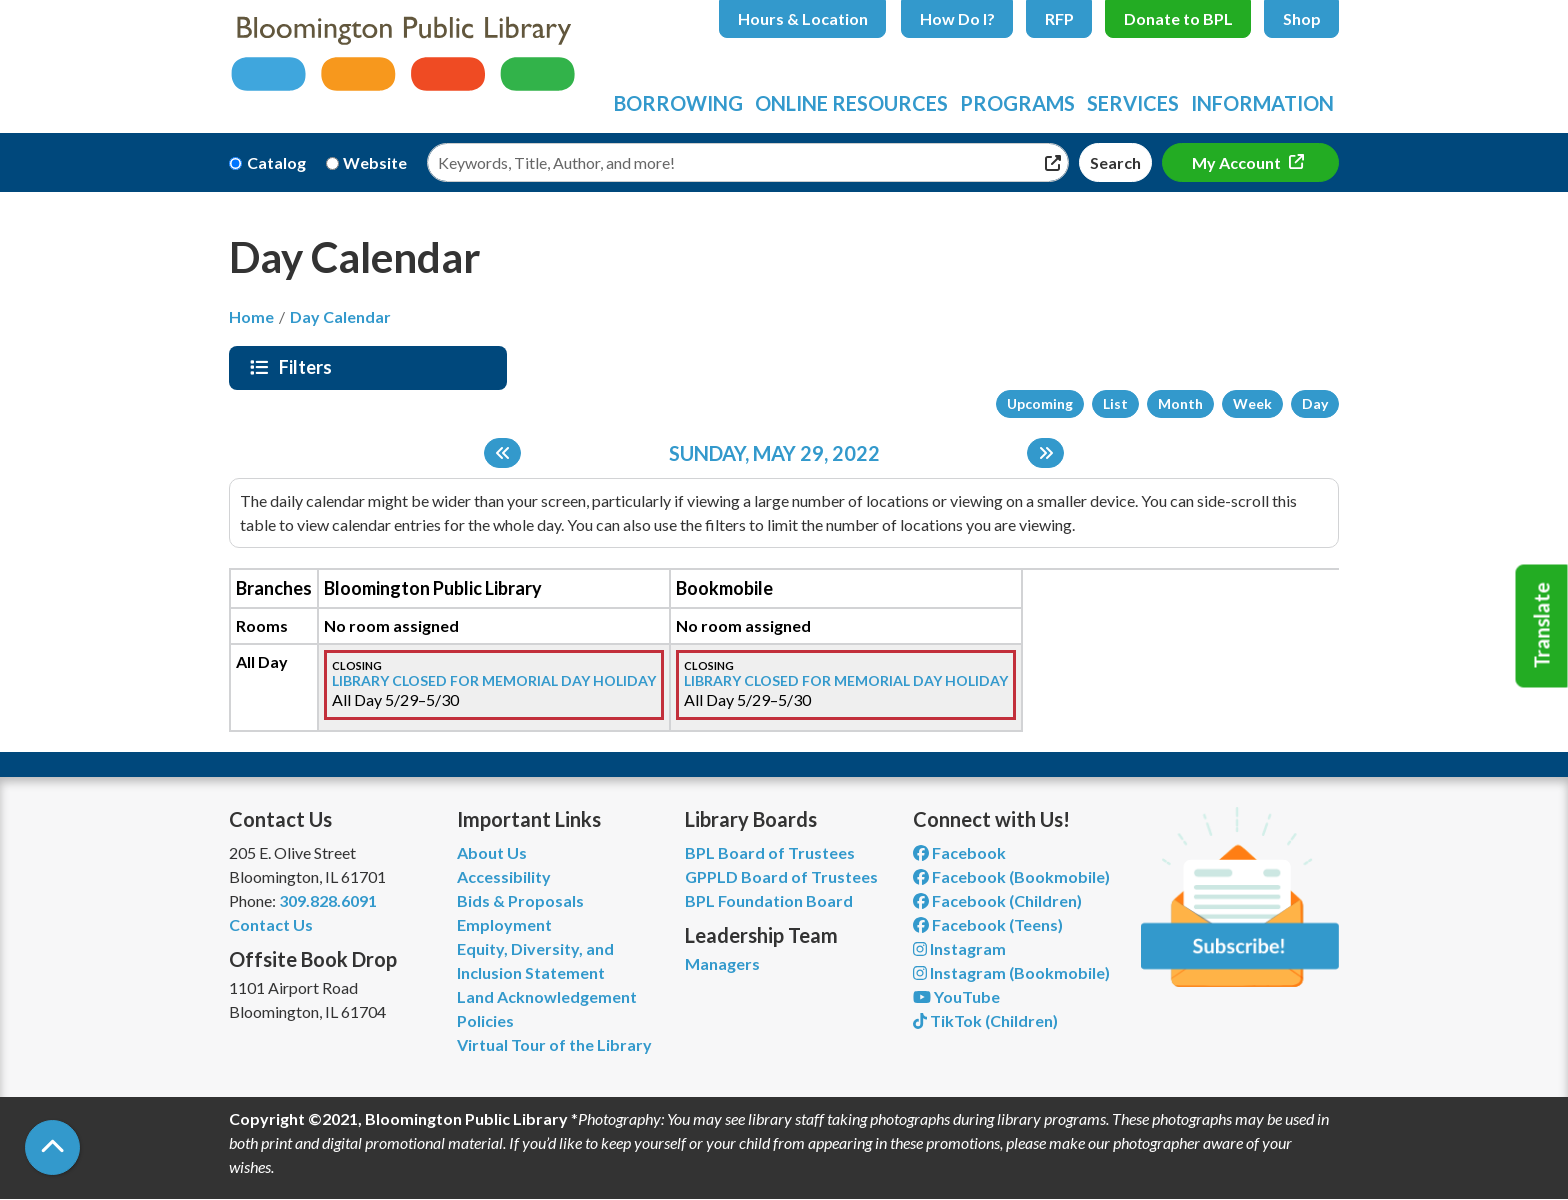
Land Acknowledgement (547, 996)
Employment (504, 924)
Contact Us (271, 924)
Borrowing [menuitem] (678, 103)
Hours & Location (803, 18)
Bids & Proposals (520, 900)
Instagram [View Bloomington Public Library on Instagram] (959, 948)
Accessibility (504, 876)
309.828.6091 (328, 900)
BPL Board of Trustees (770, 852)
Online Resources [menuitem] (851, 103)
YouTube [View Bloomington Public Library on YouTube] (956, 996)
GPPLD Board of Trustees (781, 876)
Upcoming (1040, 403)
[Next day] (1045, 453)
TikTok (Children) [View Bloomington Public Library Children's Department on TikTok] (985, 1020)
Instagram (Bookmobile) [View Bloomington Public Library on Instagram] (1011, 972)
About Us (492, 852)
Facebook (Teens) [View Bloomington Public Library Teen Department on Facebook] (988, 924)
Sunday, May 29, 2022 (774, 453)
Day (1315, 403)
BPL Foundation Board (769, 900)
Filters (308, 367)
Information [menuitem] (1262, 103)
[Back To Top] (52, 1147)
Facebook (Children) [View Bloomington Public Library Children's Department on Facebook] (997, 900)
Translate (1542, 626)
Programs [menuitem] (1017, 103)
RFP (1059, 18)
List (1115, 403)
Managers (722, 963)
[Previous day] (502, 453)
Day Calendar (340, 316)
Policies (485, 1020)
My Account (1238, 162)
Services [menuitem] (1133, 103)
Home (251, 316)
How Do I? (957, 18)
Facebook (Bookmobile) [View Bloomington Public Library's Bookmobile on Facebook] (1011, 876)
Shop (1302, 18)
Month (1180, 403)
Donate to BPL (1178, 18)
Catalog (276, 162)
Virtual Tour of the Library (554, 1044)
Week (1252, 403)
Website (375, 162)
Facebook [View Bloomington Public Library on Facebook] (959, 852)
